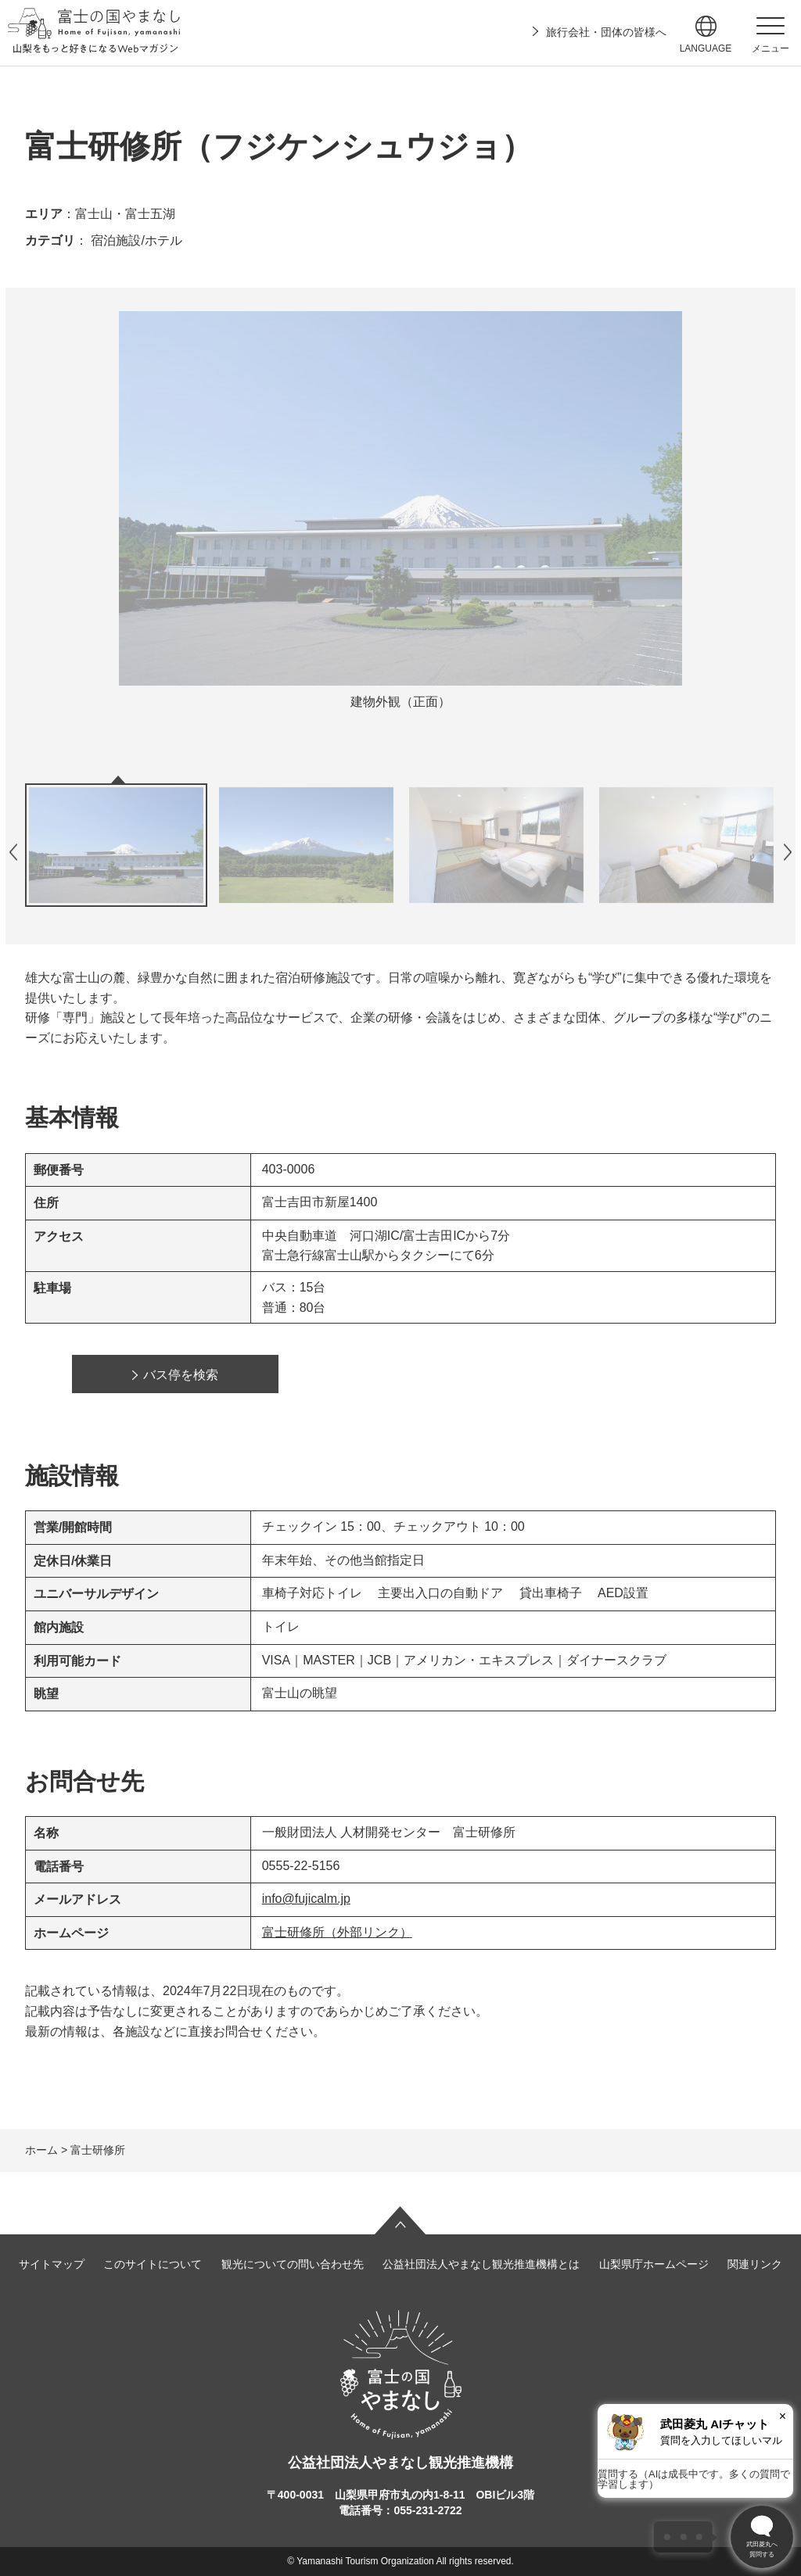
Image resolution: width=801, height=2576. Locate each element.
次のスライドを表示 (788, 852)
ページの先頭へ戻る (400, 2220)
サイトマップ (51, 2264)
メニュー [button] (770, 48)
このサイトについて (152, 2264)
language (706, 48)
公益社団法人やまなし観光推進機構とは (481, 2264)
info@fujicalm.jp (306, 1898)
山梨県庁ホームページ (654, 2264)
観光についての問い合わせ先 (292, 2264)
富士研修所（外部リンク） (337, 1932)
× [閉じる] (782, 2416)
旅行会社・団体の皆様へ (606, 32)
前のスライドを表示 (13, 852)
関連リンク (754, 2264)
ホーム (41, 2150)
